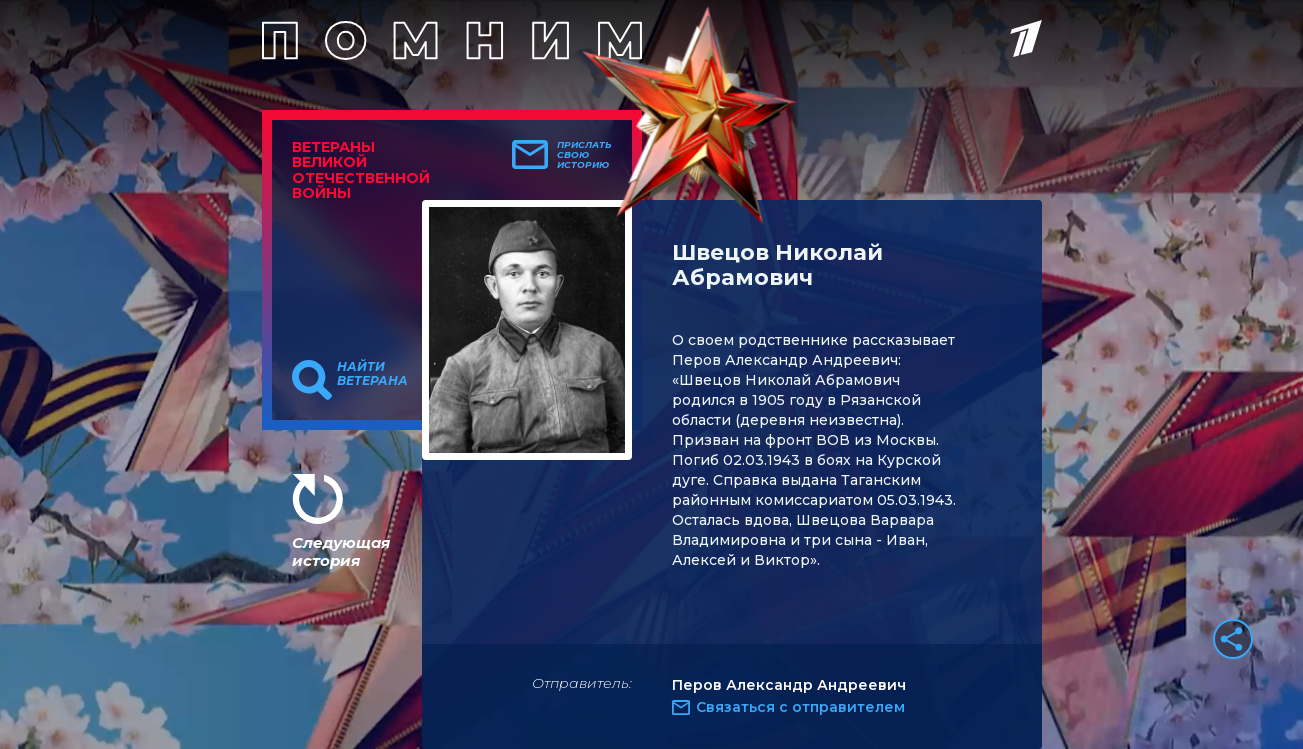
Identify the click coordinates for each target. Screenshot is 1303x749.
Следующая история (341, 551)
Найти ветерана (372, 374)
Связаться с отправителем (800, 707)
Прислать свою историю (584, 155)
